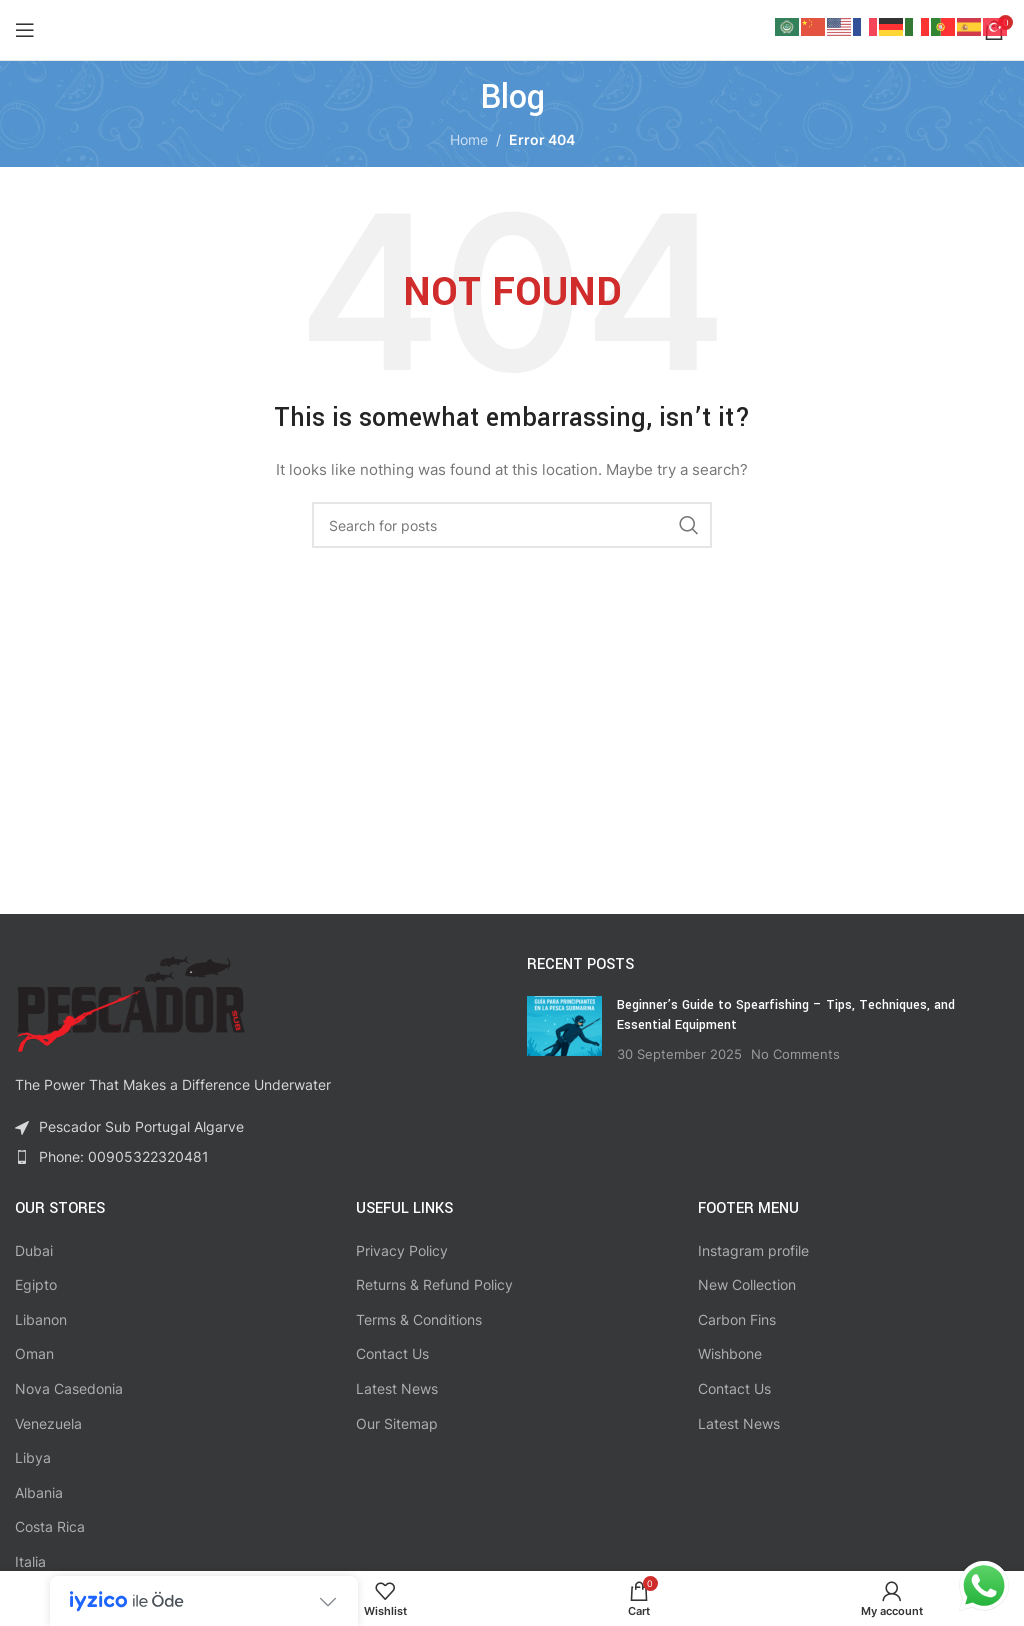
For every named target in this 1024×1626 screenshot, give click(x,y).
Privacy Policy (402, 1250)
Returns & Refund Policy (434, 1284)
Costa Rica (50, 1526)
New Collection (747, 1284)
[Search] (512, 525)
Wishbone (730, 1353)
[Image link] (130, 1002)
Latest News (397, 1388)
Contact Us (392, 1353)
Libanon (41, 1319)
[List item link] (256, 1157)
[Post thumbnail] (564, 1029)
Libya (33, 1457)
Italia (30, 1561)
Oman (34, 1353)
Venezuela (48, 1423)
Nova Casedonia (69, 1388)
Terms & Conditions (419, 1319)
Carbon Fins (737, 1319)
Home (469, 139)
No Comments (795, 1054)
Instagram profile (753, 1250)
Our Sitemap (397, 1423)
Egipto (36, 1284)
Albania (39, 1492)
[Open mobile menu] (25, 30)
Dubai (34, 1250)
